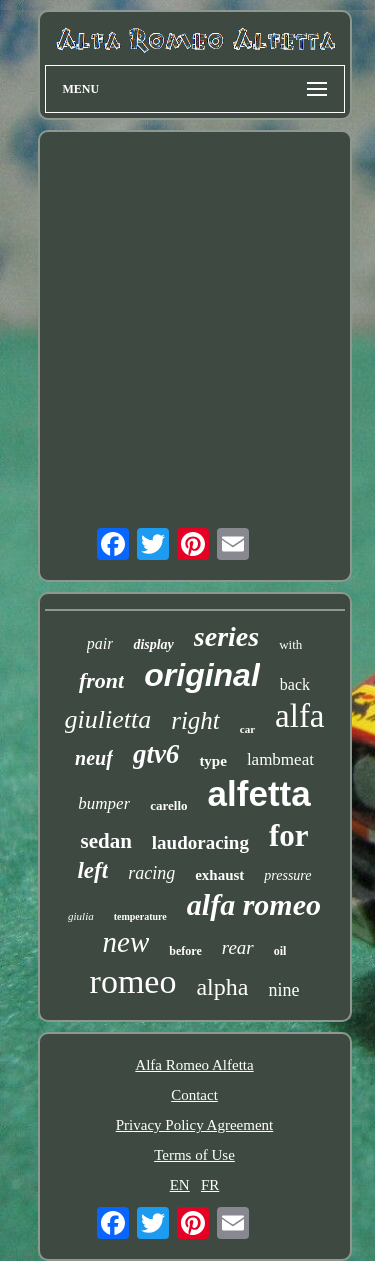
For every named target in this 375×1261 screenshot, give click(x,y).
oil (280, 951)
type (213, 761)
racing (151, 873)
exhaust (219, 875)
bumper (104, 803)
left (92, 870)
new (126, 942)
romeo (133, 981)
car (247, 729)
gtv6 (156, 754)
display (153, 644)
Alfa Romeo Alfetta (194, 1065)
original (202, 675)
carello (168, 805)
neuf (94, 758)
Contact (194, 1095)
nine (283, 990)
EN (180, 1185)
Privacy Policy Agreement (194, 1125)
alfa (299, 716)
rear (238, 947)
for (289, 835)
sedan (105, 841)
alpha (222, 987)
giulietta (108, 719)
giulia (81, 916)
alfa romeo (254, 904)
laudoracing (200, 842)
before (185, 951)
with (290, 644)
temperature (140, 916)
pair (100, 643)
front (101, 680)
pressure (287, 875)
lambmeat (280, 759)
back (295, 684)
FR (210, 1185)
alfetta (259, 793)
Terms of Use (194, 1155)
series (226, 636)
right (195, 720)
